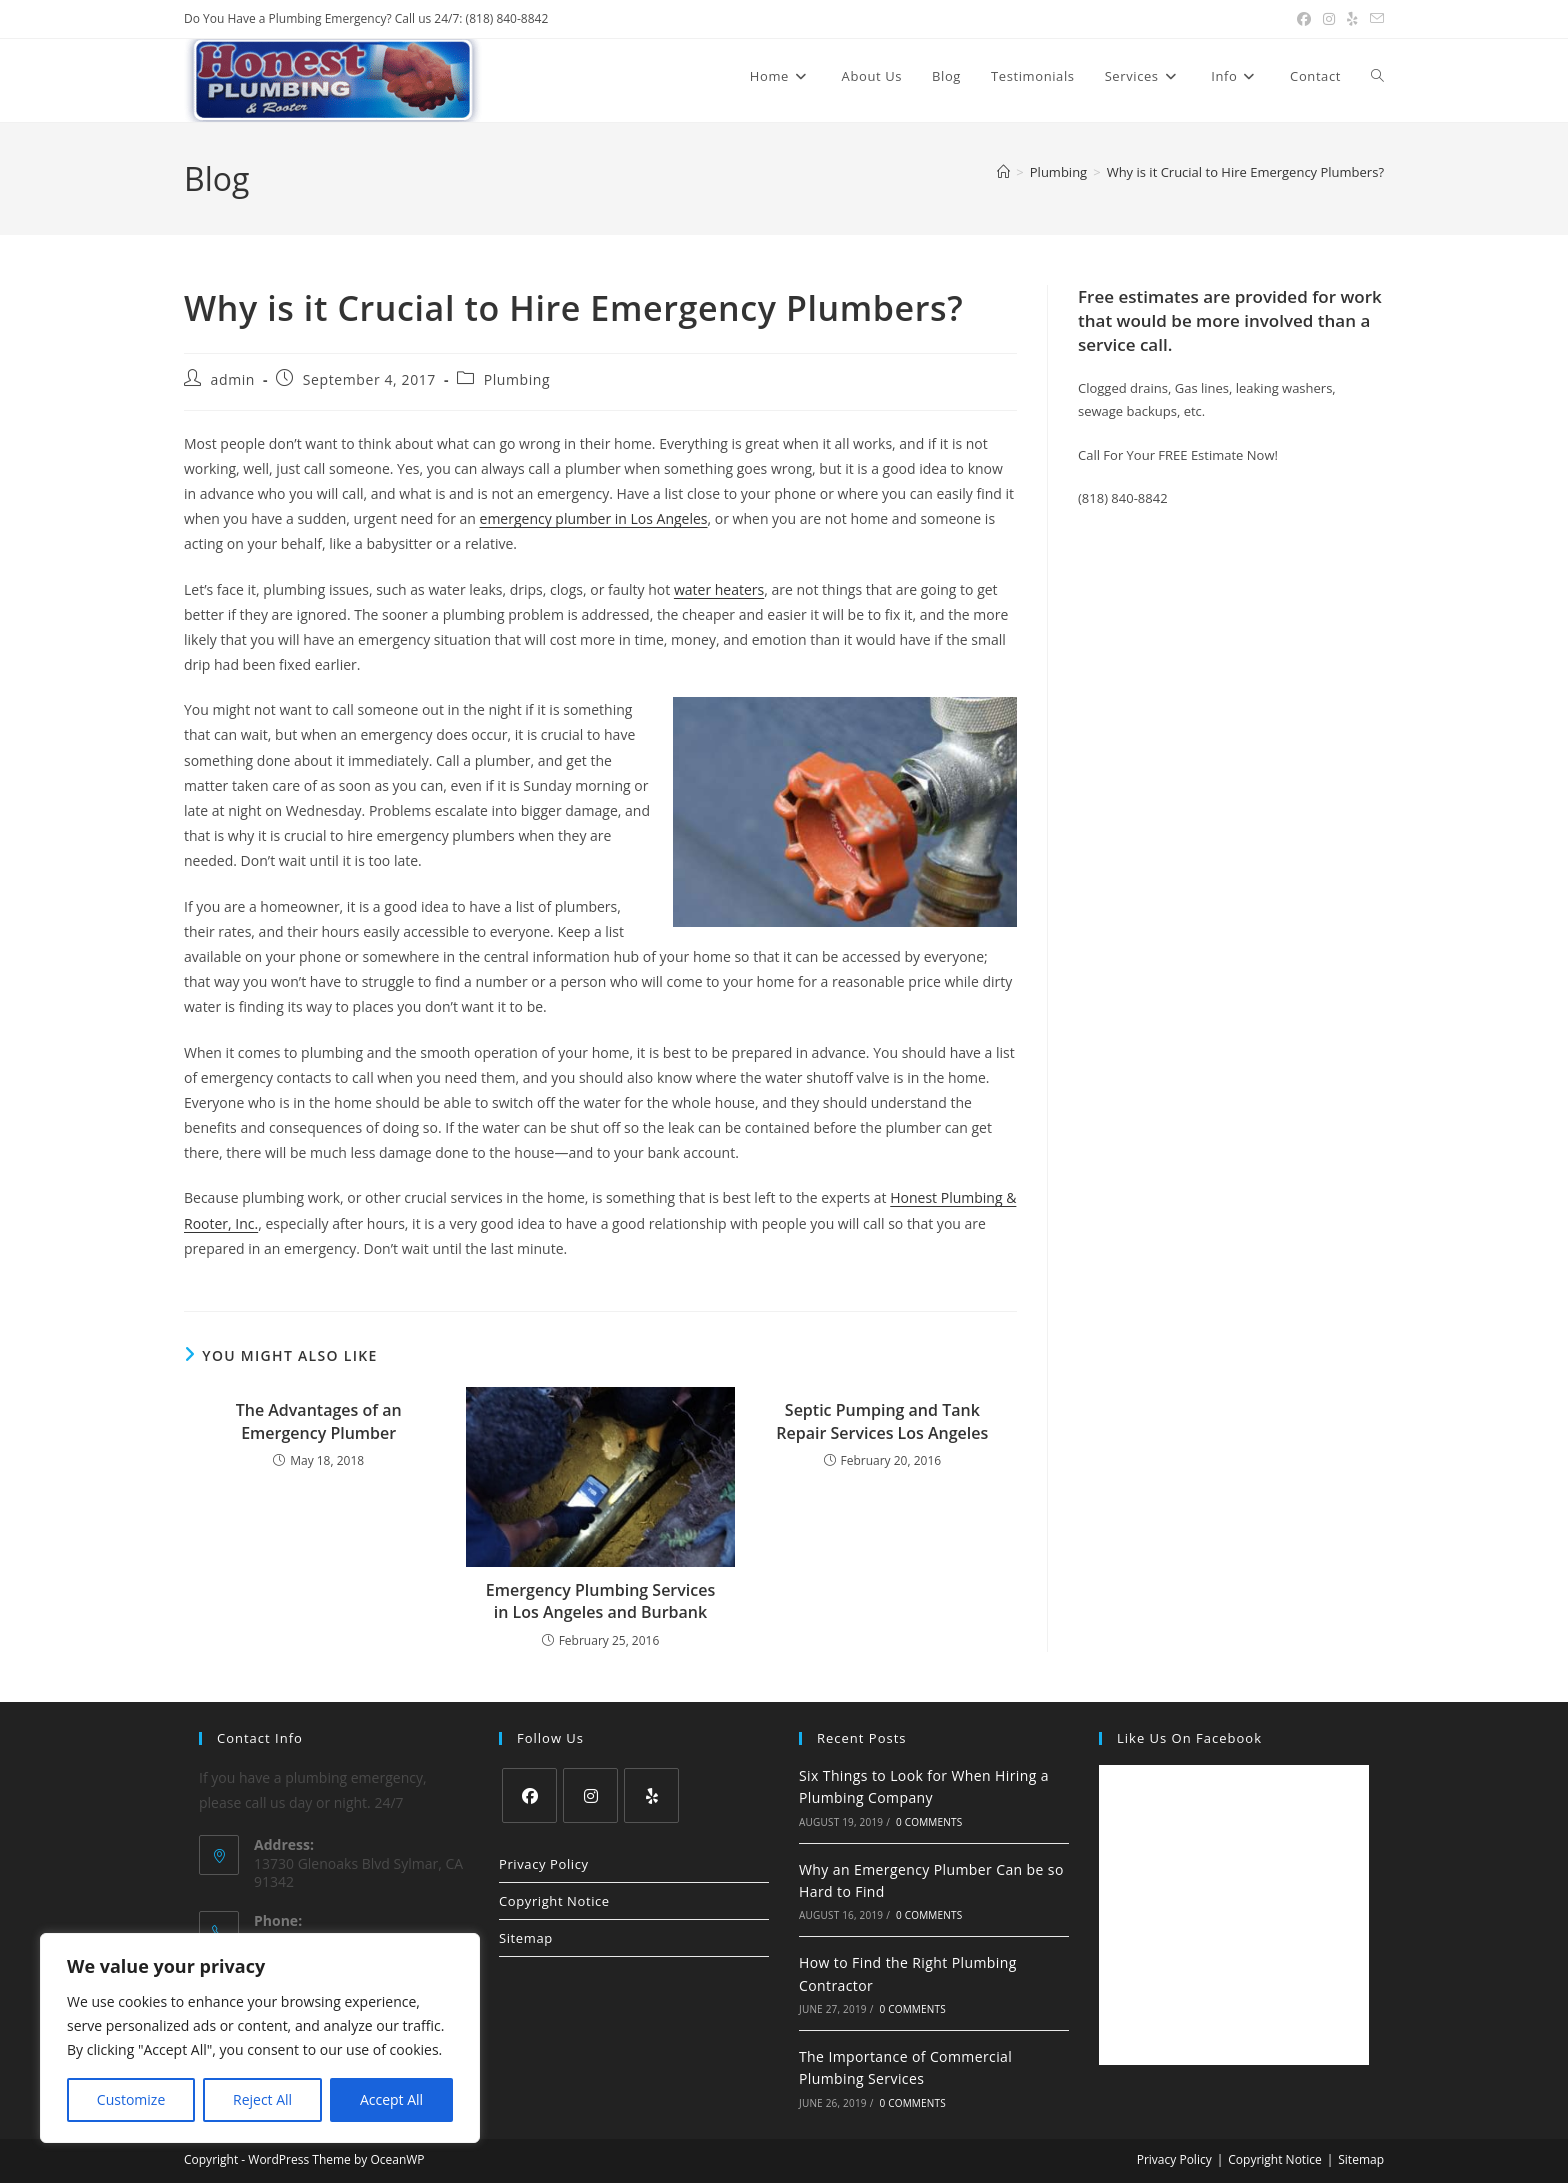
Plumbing (517, 379)
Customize (131, 2099)
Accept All (391, 2099)
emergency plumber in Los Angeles (594, 518)
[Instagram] (590, 1795)
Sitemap (526, 1938)
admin (233, 379)
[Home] (1003, 172)
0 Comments (929, 1822)
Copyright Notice (554, 1901)
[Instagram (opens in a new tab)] (1329, 19)
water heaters (719, 589)
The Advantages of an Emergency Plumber (319, 1421)
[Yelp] (651, 1795)
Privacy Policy (544, 1864)
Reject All (262, 2099)
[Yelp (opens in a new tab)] (1352, 19)
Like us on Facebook (1189, 1738)
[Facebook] (529, 1795)
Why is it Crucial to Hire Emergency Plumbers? (1245, 172)
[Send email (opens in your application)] (1374, 19)
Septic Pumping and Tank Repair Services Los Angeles (882, 1421)
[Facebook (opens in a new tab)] (1304, 19)
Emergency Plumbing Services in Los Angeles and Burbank (600, 1601)
